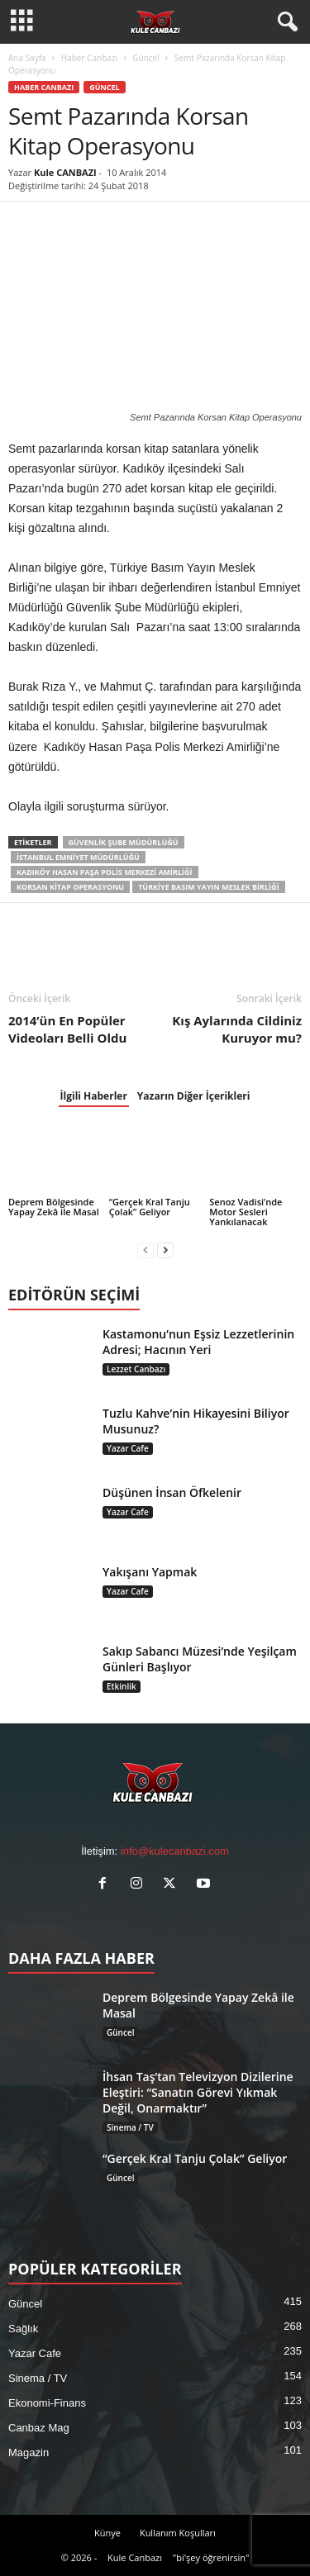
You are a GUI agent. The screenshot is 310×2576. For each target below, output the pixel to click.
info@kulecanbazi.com (175, 1851)
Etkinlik (121, 1686)
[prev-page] (145, 1249)
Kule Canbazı (134, 2557)
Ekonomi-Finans (47, 2403)
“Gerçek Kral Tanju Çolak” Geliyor (149, 1206)
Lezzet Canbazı (136, 1369)
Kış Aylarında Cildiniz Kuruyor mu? (237, 1029)
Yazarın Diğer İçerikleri (193, 1096)
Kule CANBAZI (65, 172)
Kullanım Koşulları (178, 2532)
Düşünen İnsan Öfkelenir (172, 1492)
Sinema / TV (130, 2127)
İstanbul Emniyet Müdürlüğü (78, 857)
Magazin (28, 2452)
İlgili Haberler (93, 1096)
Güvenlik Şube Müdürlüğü (124, 842)
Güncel (145, 58)
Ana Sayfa (27, 58)
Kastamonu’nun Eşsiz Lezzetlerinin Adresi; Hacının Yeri (198, 1341)
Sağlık (23, 2328)
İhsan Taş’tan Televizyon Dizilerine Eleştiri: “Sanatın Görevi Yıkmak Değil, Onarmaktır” (198, 2092)
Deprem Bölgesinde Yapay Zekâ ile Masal (53, 1206)
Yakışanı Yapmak (150, 1572)
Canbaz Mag (38, 2428)
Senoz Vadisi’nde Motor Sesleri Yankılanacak (245, 1211)
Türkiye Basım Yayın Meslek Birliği (208, 887)
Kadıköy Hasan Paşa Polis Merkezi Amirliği (105, 872)
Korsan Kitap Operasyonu (70, 887)
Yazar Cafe (128, 1448)
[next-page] (165, 1249)
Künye (107, 2532)
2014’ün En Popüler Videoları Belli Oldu (67, 1029)
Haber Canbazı (89, 58)
